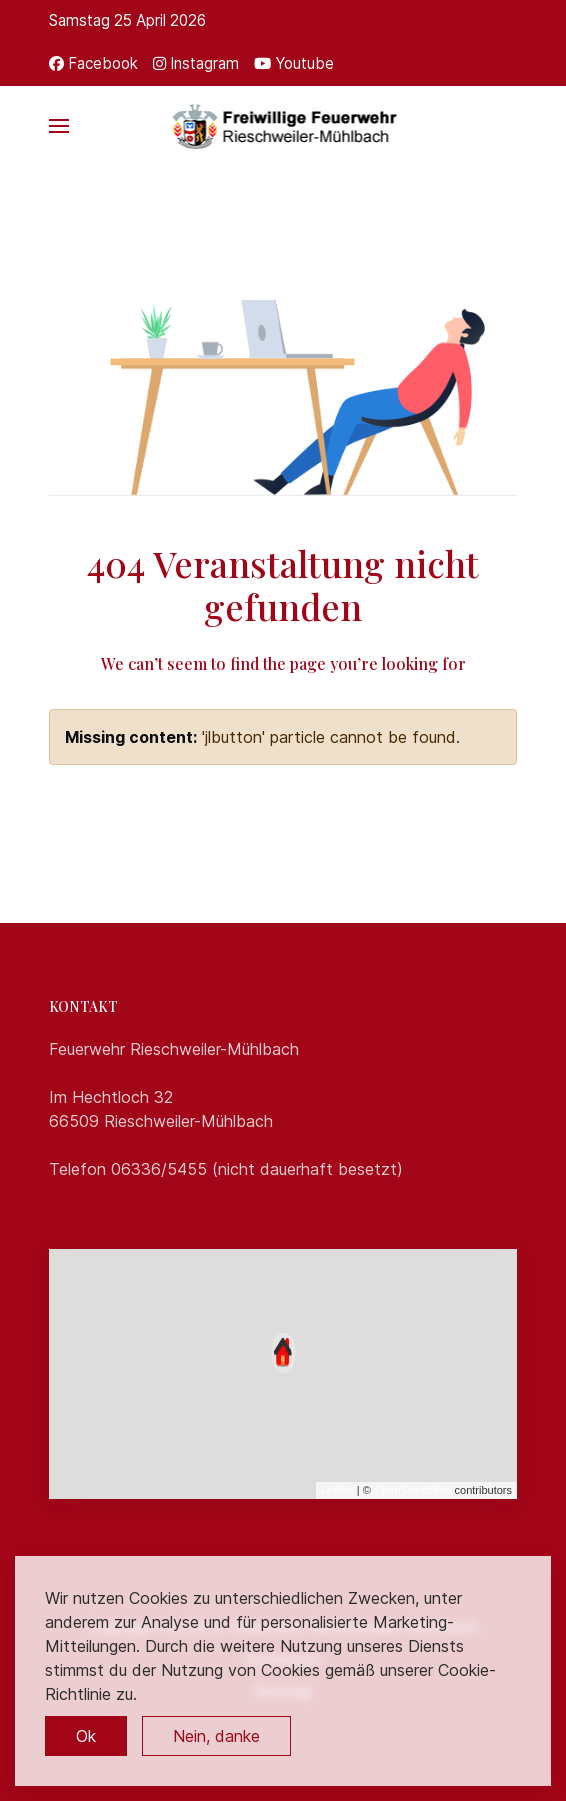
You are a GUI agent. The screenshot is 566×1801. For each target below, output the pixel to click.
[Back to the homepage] (283, 126)
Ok (86, 1736)
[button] (59, 126)
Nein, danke (216, 1736)
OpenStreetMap (413, 1490)
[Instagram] (196, 63)
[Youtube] (294, 63)
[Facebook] (93, 63)
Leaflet (337, 1490)
